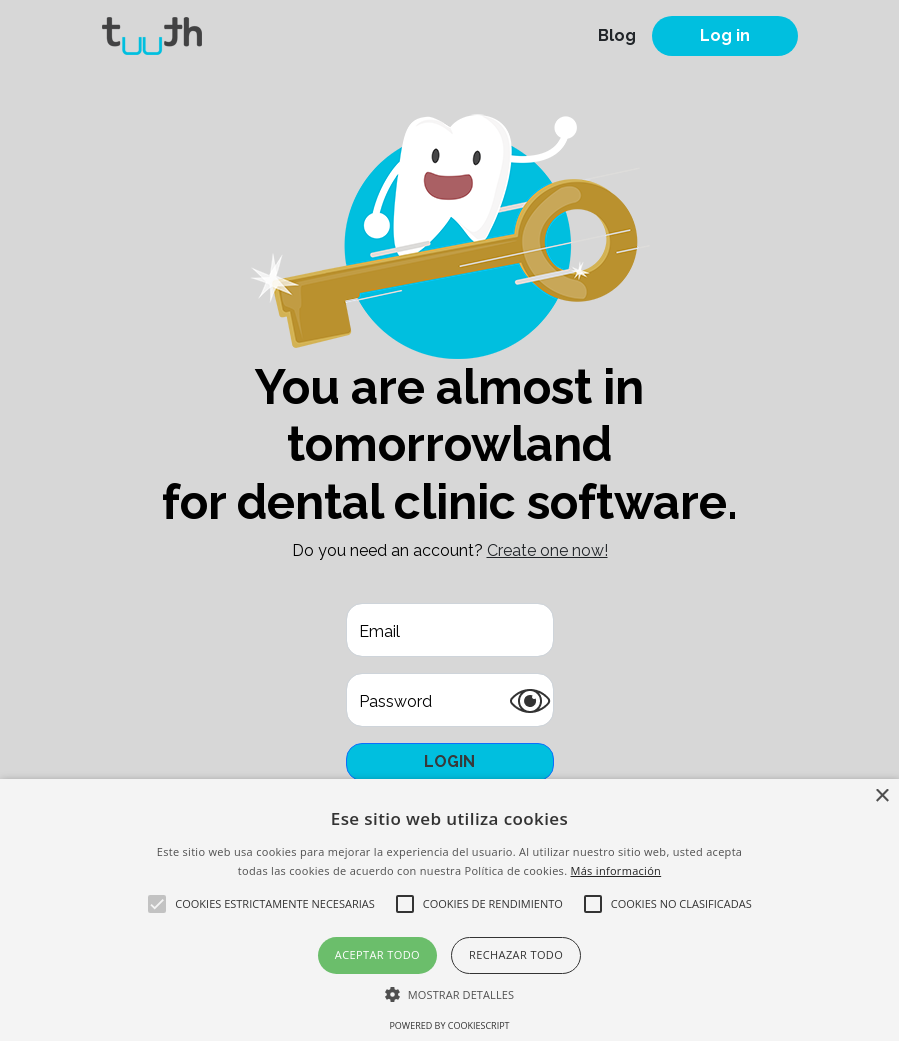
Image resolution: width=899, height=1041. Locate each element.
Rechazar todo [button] (516, 954)
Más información (616, 870)
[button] (449, 994)
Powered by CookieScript (449, 1025)
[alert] (449, 910)
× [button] (881, 796)
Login (449, 761)
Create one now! (547, 550)
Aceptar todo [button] (377, 954)
